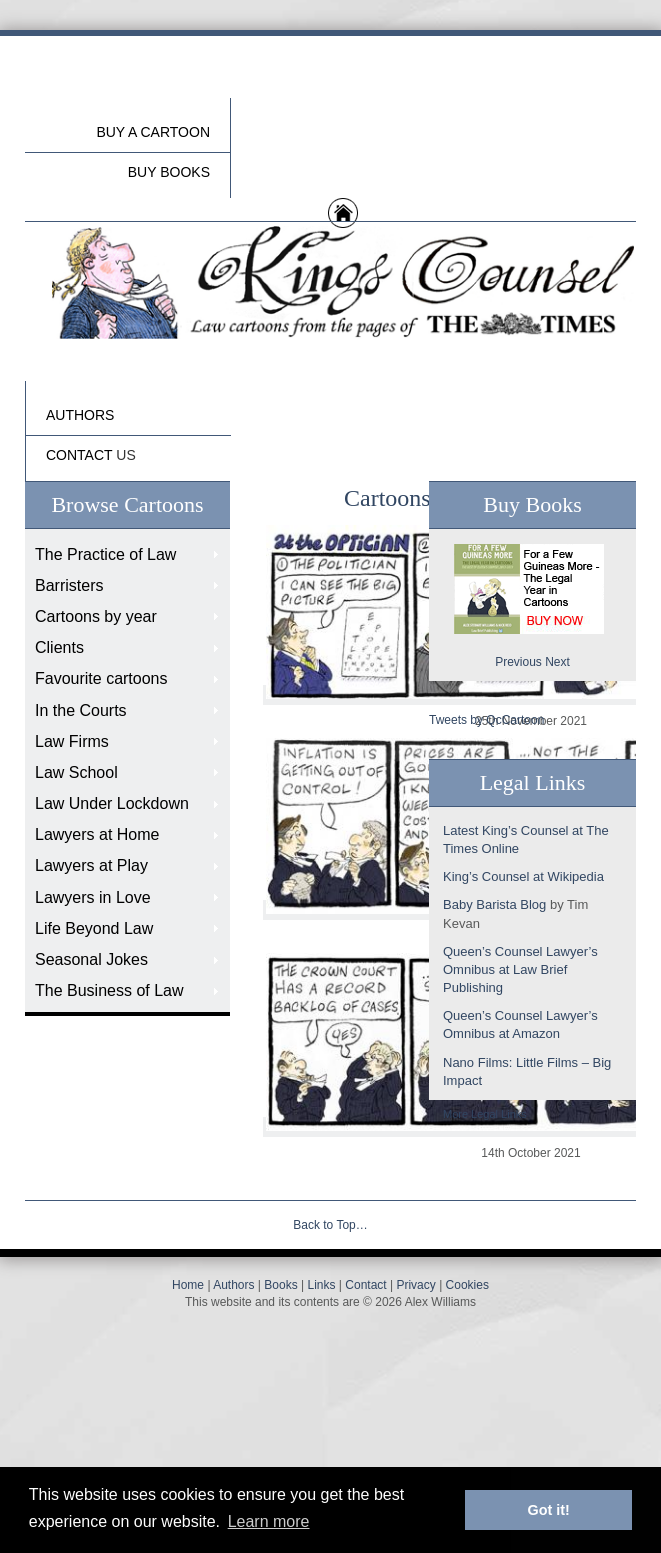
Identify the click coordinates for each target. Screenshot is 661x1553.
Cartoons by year (96, 616)
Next (557, 662)
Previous (518, 662)
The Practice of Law (105, 554)
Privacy (415, 1285)
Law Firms (72, 741)
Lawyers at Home (97, 834)
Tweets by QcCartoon (486, 720)
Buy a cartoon (153, 132)
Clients (59, 647)
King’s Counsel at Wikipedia (523, 876)
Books (280, 1285)
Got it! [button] (549, 1510)
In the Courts (81, 710)
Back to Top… (330, 1225)
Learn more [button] (269, 1521)
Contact (365, 1285)
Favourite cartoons (101, 678)
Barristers (69, 585)
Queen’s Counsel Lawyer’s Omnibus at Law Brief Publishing (520, 969)
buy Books (169, 172)
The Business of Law (109, 990)
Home (188, 1285)
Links (321, 1285)
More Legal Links (485, 1114)
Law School (76, 772)
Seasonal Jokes (91, 959)
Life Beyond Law (94, 928)
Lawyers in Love (93, 897)
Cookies (467, 1285)
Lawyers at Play (91, 865)
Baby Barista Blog (494, 904)
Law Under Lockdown (112, 803)
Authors (233, 1285)
